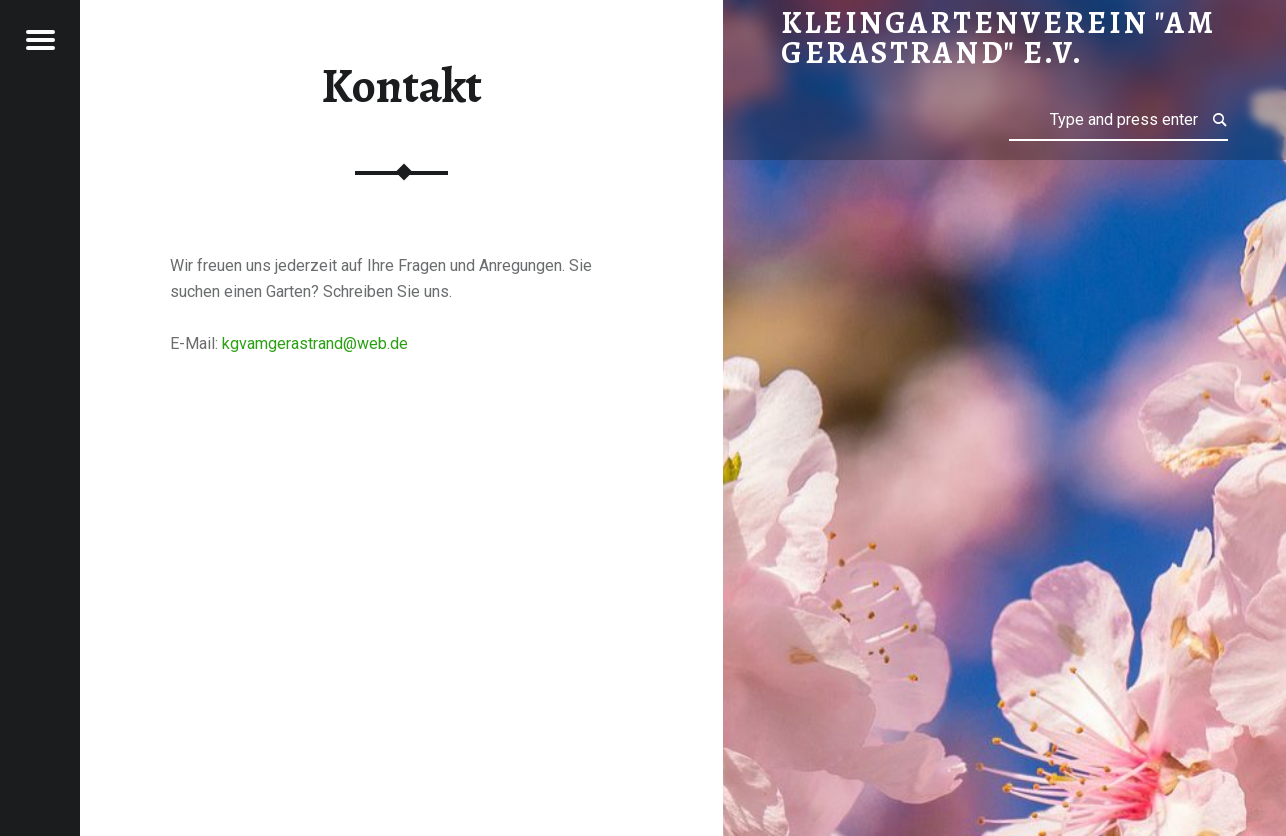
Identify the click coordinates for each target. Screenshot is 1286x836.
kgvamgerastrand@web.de (315, 343)
